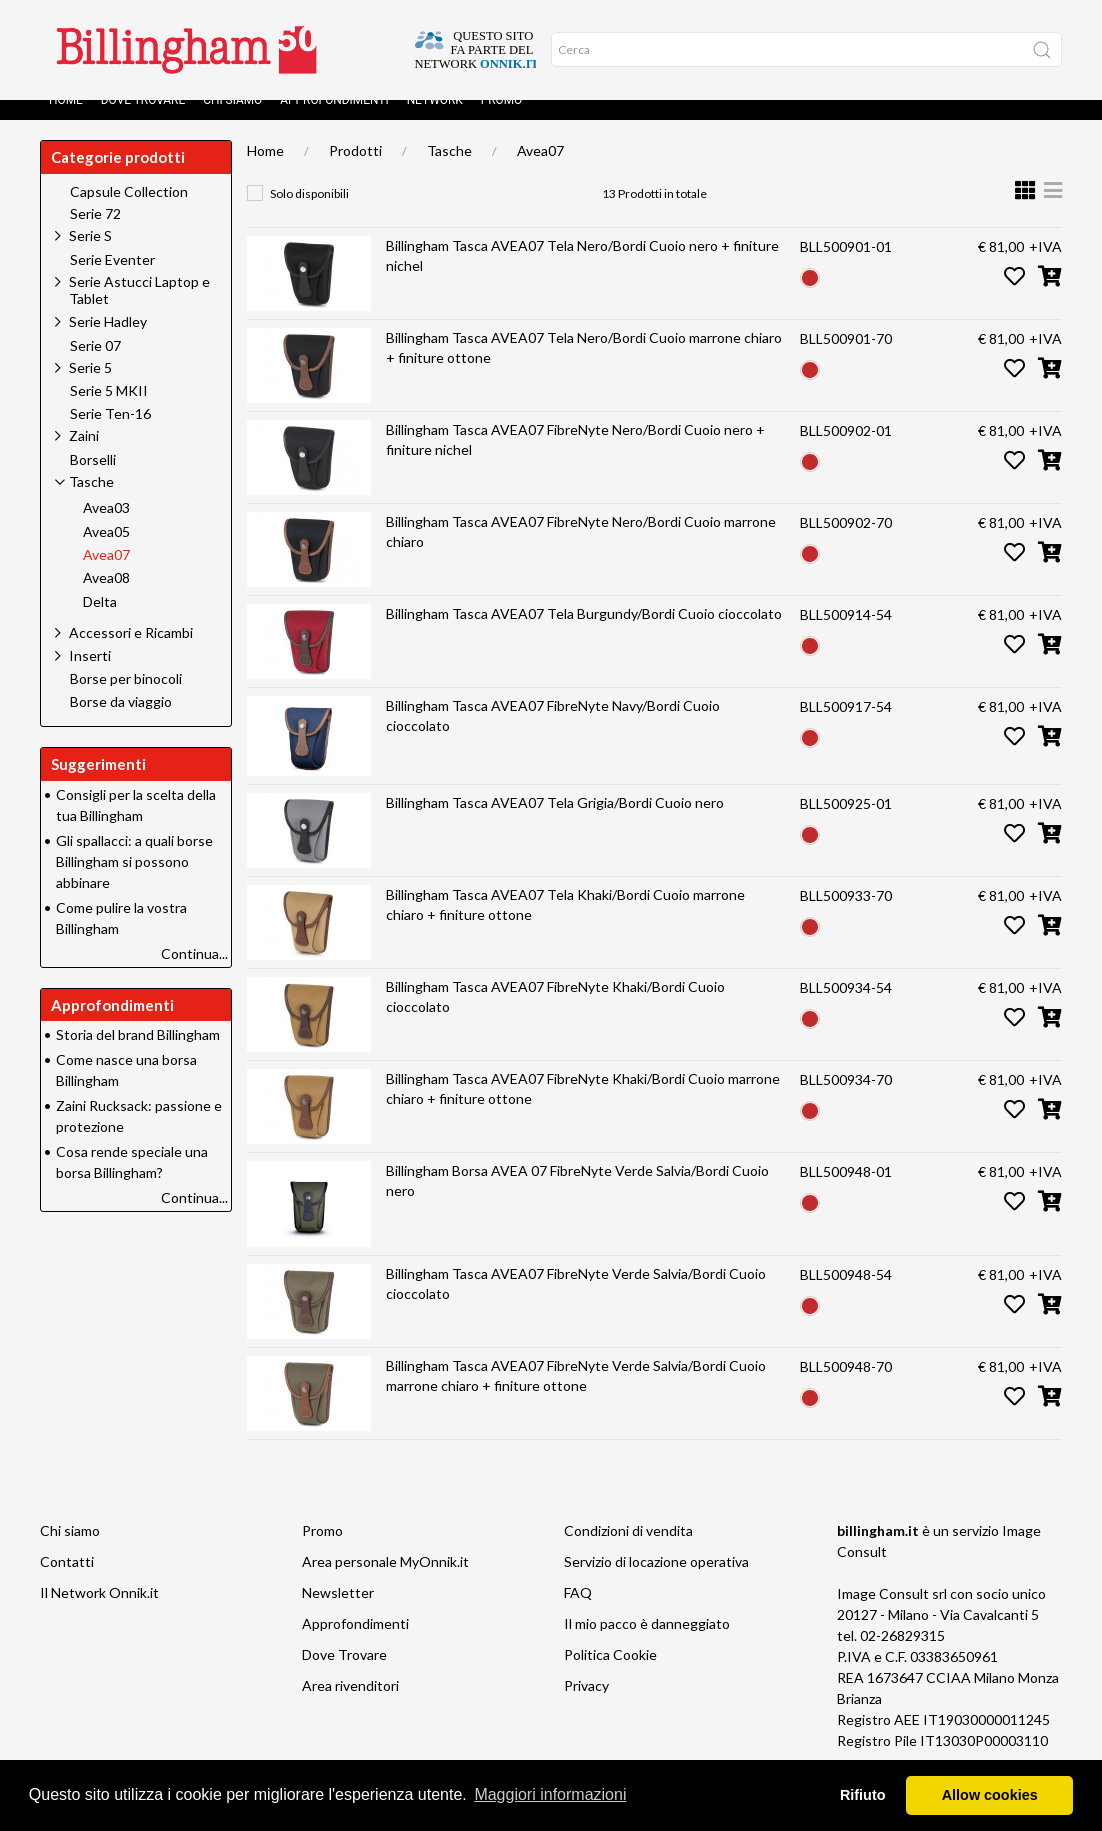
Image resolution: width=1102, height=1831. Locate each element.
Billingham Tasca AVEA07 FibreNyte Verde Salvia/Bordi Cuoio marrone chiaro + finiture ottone (576, 1395)
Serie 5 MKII (109, 411)
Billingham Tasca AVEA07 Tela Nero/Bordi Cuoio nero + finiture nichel (582, 275)
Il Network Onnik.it (99, 1612)
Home (66, 120)
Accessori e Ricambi (131, 652)
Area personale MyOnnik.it (385, 1581)
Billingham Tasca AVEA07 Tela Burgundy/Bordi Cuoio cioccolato (584, 633)
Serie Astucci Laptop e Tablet (139, 310)
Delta (100, 622)
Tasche (449, 170)
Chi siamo (232, 120)
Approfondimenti (334, 120)
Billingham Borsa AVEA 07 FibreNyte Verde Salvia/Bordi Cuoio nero (577, 1200)
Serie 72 (95, 234)
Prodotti (355, 170)
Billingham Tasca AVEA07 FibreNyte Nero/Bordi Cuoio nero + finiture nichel (575, 459)
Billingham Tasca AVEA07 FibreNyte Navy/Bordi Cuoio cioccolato (553, 735)
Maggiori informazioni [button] (550, 1794)
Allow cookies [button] (990, 1795)
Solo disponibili (309, 213)
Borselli (93, 480)
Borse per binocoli (126, 699)
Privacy (586, 1705)
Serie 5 (90, 387)
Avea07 (540, 170)
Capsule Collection (129, 212)
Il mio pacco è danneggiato (647, 1643)
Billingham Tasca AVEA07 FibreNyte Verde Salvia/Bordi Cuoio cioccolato (576, 1303)
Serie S (90, 255)
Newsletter (338, 1612)
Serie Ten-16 (110, 434)
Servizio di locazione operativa (656, 1581)
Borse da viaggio (121, 722)
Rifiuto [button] (863, 1795)
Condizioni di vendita (628, 1550)
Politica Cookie (610, 1674)
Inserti (90, 675)
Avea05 (106, 552)
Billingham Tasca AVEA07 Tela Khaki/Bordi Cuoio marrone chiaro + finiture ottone (565, 924)
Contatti (67, 1581)
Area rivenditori (350, 1705)
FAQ (578, 1612)
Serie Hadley (108, 341)
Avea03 (106, 528)
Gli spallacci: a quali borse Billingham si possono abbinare (134, 881)
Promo (502, 120)
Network (435, 120)
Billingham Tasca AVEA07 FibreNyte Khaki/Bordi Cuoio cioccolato (555, 1016)
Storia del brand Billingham (138, 1054)
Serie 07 (95, 366)
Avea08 (106, 598)
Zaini (84, 455)
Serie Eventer (112, 280)
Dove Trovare (143, 120)
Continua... (194, 973)
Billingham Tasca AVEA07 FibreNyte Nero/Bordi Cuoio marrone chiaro (581, 551)
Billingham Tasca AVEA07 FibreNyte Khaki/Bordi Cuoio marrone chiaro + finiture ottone (583, 1108)
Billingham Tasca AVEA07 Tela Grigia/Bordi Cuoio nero (555, 822)
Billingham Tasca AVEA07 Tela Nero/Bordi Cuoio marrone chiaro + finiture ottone (584, 367)
